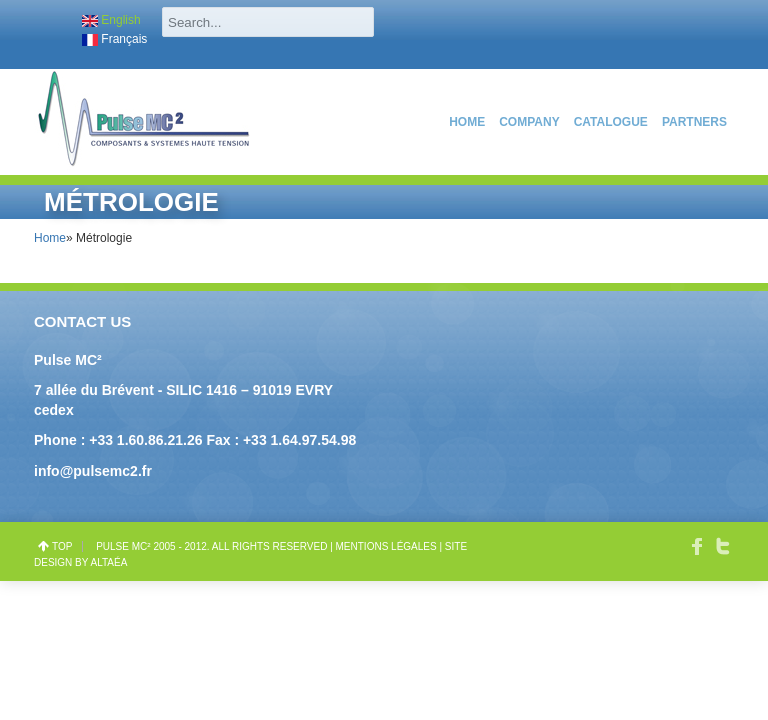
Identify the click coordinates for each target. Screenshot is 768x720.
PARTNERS (694, 122)
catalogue (611, 122)
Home (467, 122)
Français (114, 39)
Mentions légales (386, 546)
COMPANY (529, 122)
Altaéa (109, 562)
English (111, 20)
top (62, 546)
